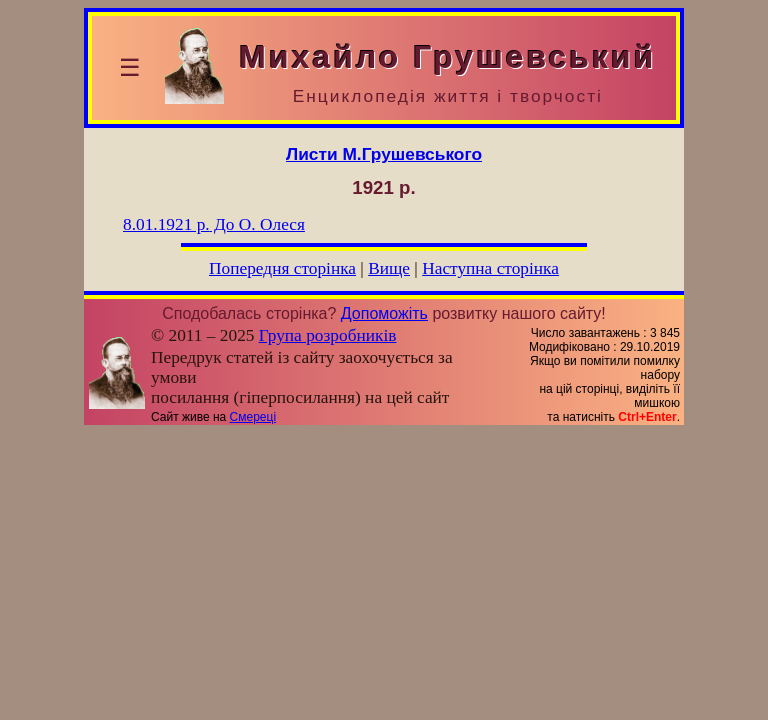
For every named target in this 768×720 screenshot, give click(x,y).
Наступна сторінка (490, 268)
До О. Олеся (214, 224)
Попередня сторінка (282, 268)
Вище (389, 268)
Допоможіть (384, 313)
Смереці (253, 417)
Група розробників (328, 335)
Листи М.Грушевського (384, 154)
